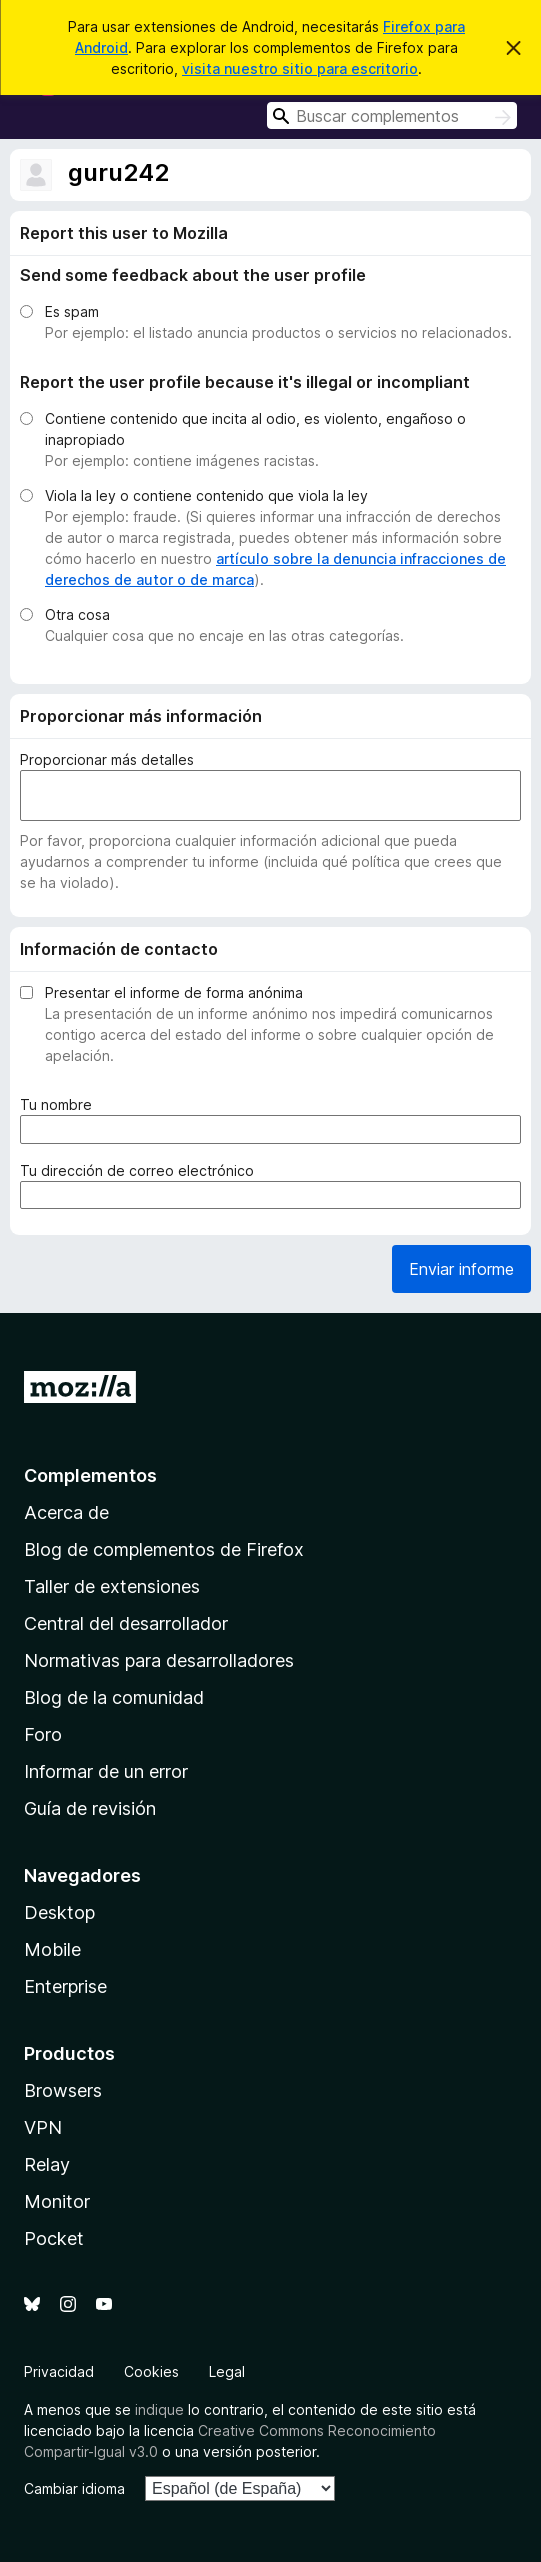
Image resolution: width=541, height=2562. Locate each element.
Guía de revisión (90, 1808)
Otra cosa (77, 614)
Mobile (52, 1949)
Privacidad (59, 2371)
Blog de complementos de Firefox (164, 1549)
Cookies (151, 2371)
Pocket (54, 2238)
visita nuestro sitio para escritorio (300, 68)
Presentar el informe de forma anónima (174, 992)
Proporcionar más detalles (107, 759)
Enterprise (65, 1986)
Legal (227, 2371)
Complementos (90, 1475)
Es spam (72, 311)
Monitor (57, 2201)
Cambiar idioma (74, 2488)
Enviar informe (461, 1269)
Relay (47, 2164)
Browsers (63, 2090)
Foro (43, 1734)
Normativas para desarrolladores (159, 1660)
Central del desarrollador (126, 1623)
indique (159, 2409)
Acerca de (66, 1512)
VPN (43, 2127)
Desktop (59, 1912)
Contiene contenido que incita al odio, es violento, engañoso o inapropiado (255, 429)
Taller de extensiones (112, 1586)
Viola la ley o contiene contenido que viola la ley (206, 495)
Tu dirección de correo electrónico (141, 1170)
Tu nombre (60, 1104)
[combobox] (392, 115)
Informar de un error (106, 1771)
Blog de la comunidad (114, 1697)
